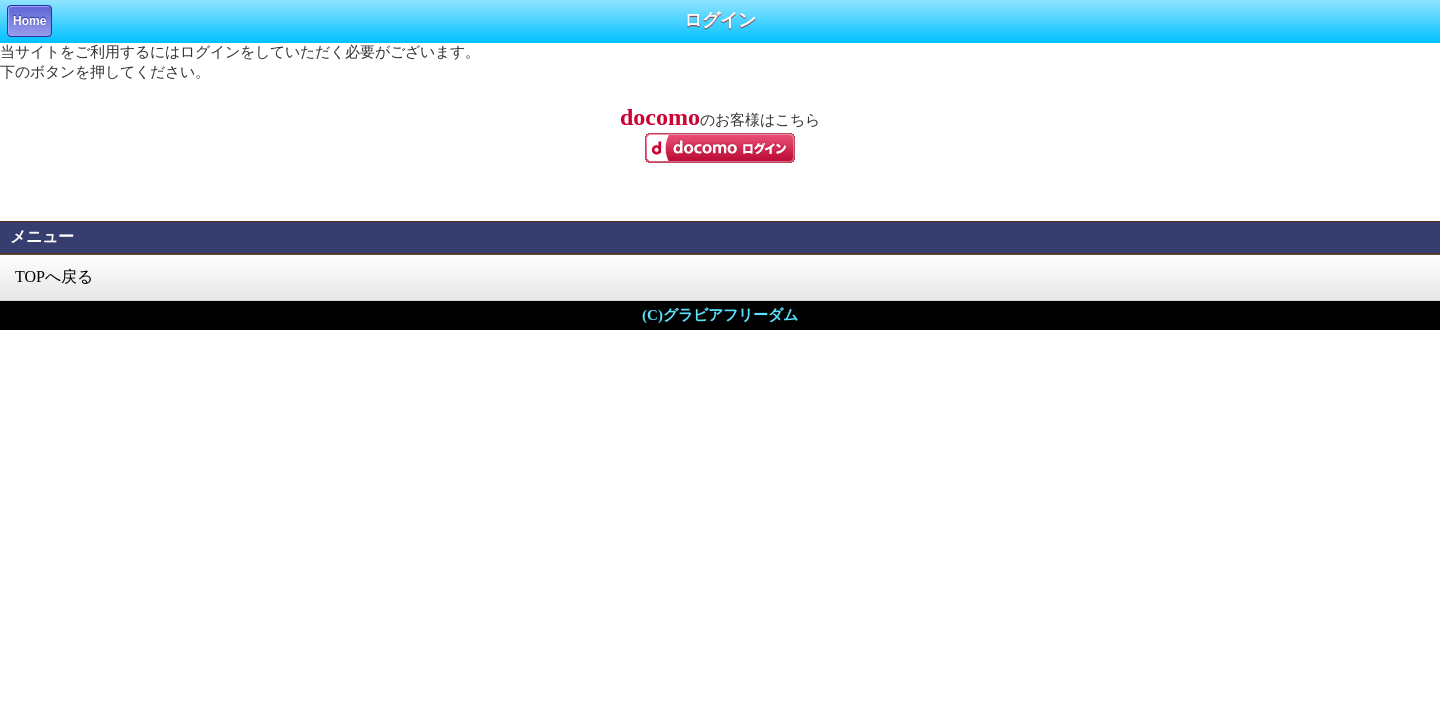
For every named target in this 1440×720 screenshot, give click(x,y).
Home (29, 21)
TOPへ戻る (54, 276)
